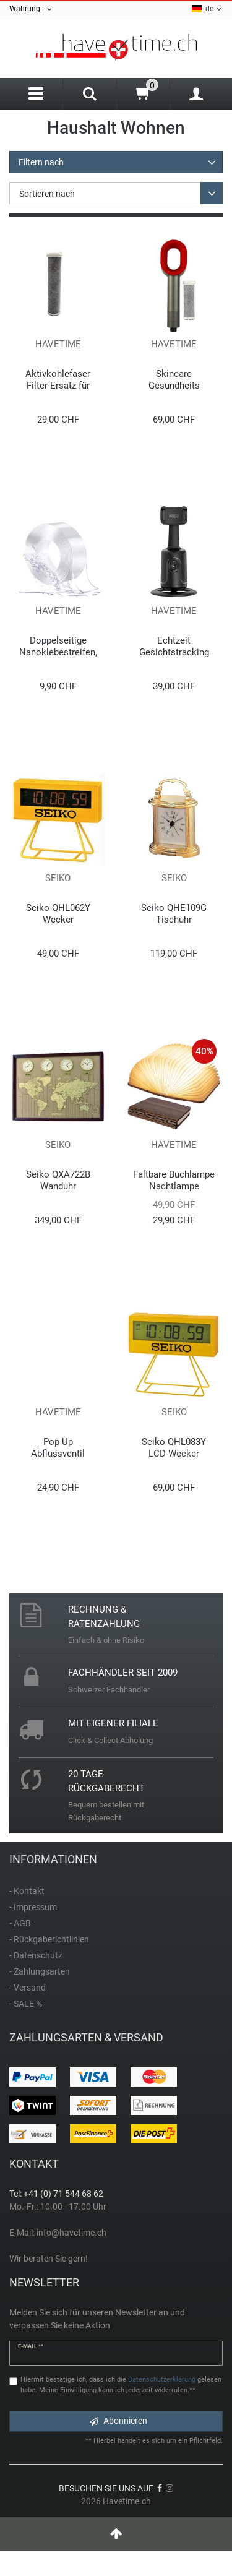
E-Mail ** (30, 2346)
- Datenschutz (35, 1955)
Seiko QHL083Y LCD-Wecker (174, 1447)
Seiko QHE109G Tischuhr (174, 913)
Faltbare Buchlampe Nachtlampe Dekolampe (174, 1180)
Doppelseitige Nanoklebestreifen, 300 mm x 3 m (58, 646)
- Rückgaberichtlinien (49, 1939)
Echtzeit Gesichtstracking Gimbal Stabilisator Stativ (173, 646)
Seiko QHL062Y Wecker (58, 913)
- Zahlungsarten (39, 1971)
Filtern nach (41, 162)
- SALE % (25, 2004)
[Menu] (35, 94)
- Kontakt (27, 1891)
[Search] (89, 95)
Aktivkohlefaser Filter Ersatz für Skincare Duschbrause (57, 379)
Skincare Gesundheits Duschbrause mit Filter (174, 379)
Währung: (31, 9)
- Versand (27, 1987)
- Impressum (33, 1907)
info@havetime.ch (71, 2233)
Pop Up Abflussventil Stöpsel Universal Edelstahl (58, 1447)
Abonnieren (118, 2421)
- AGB (20, 1923)
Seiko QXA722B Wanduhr (58, 1180)
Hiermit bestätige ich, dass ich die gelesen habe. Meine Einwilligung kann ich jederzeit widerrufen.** (120, 2385)
